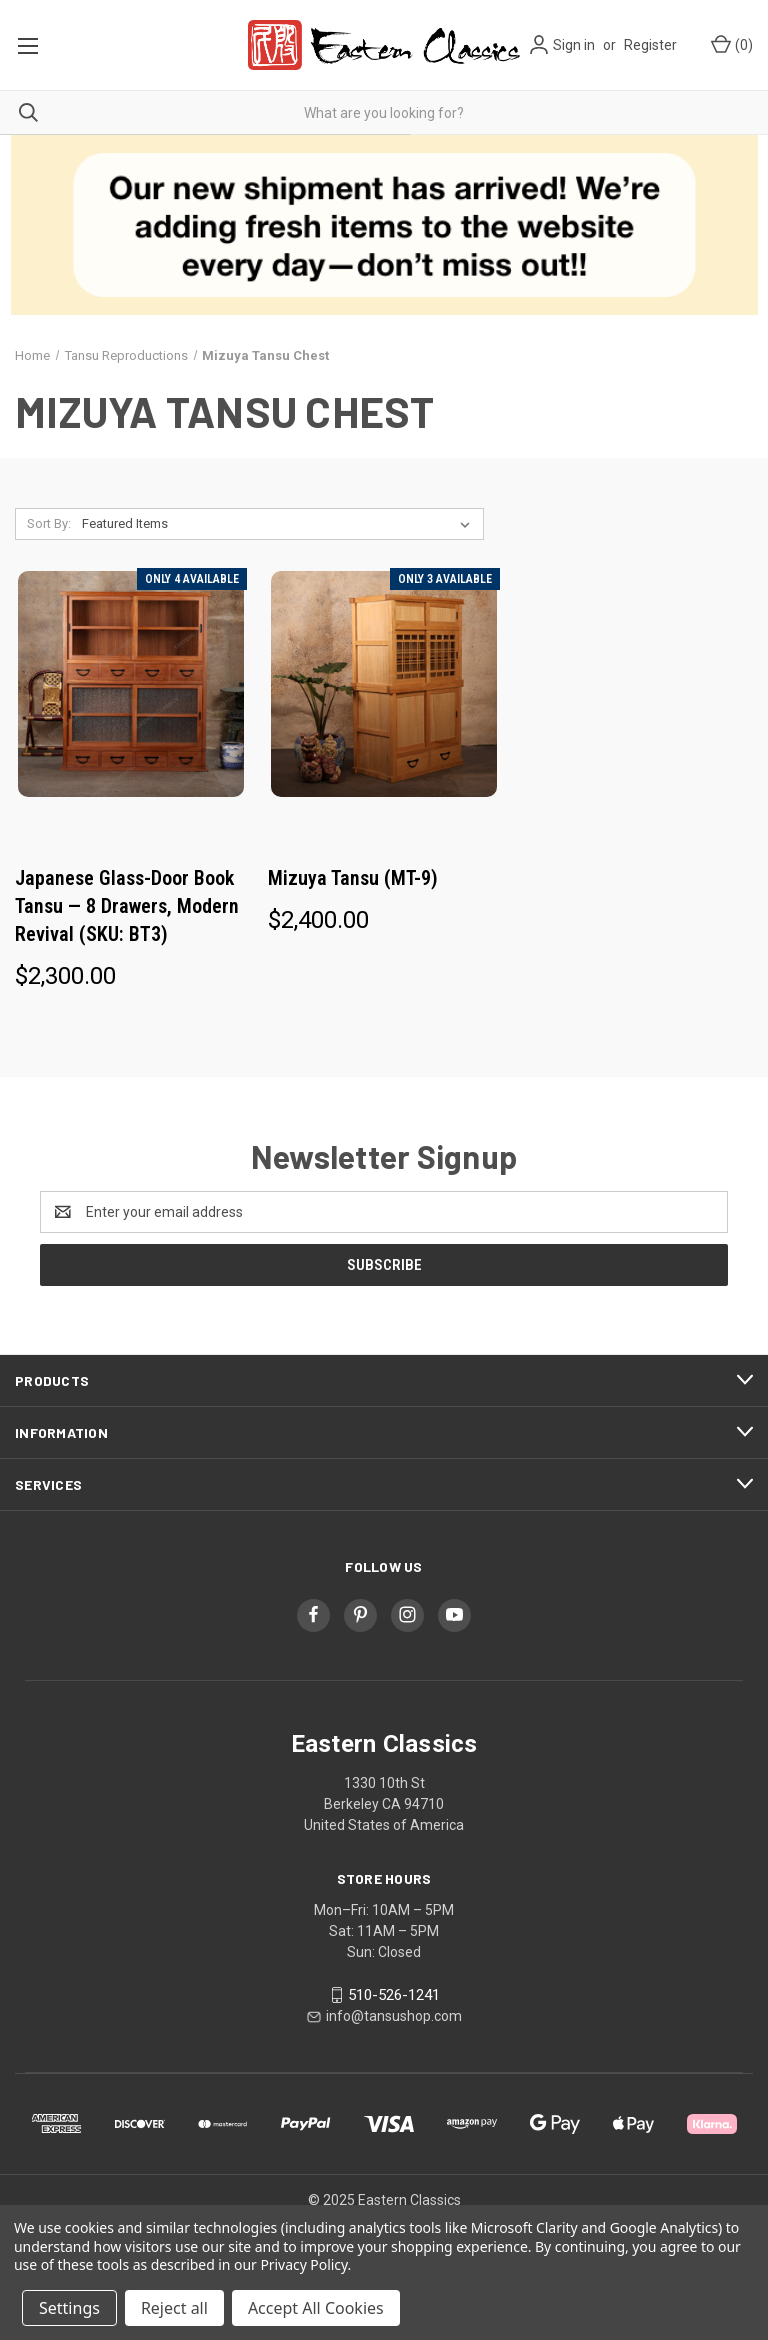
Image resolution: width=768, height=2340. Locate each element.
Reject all (174, 2308)
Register (650, 45)
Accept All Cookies (316, 2308)
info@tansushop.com (394, 2016)
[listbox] (280, 524)
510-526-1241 (394, 1995)
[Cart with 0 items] (730, 45)
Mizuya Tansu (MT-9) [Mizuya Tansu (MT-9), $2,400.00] (353, 878)
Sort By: (49, 523)
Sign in (574, 45)
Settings (69, 2308)
